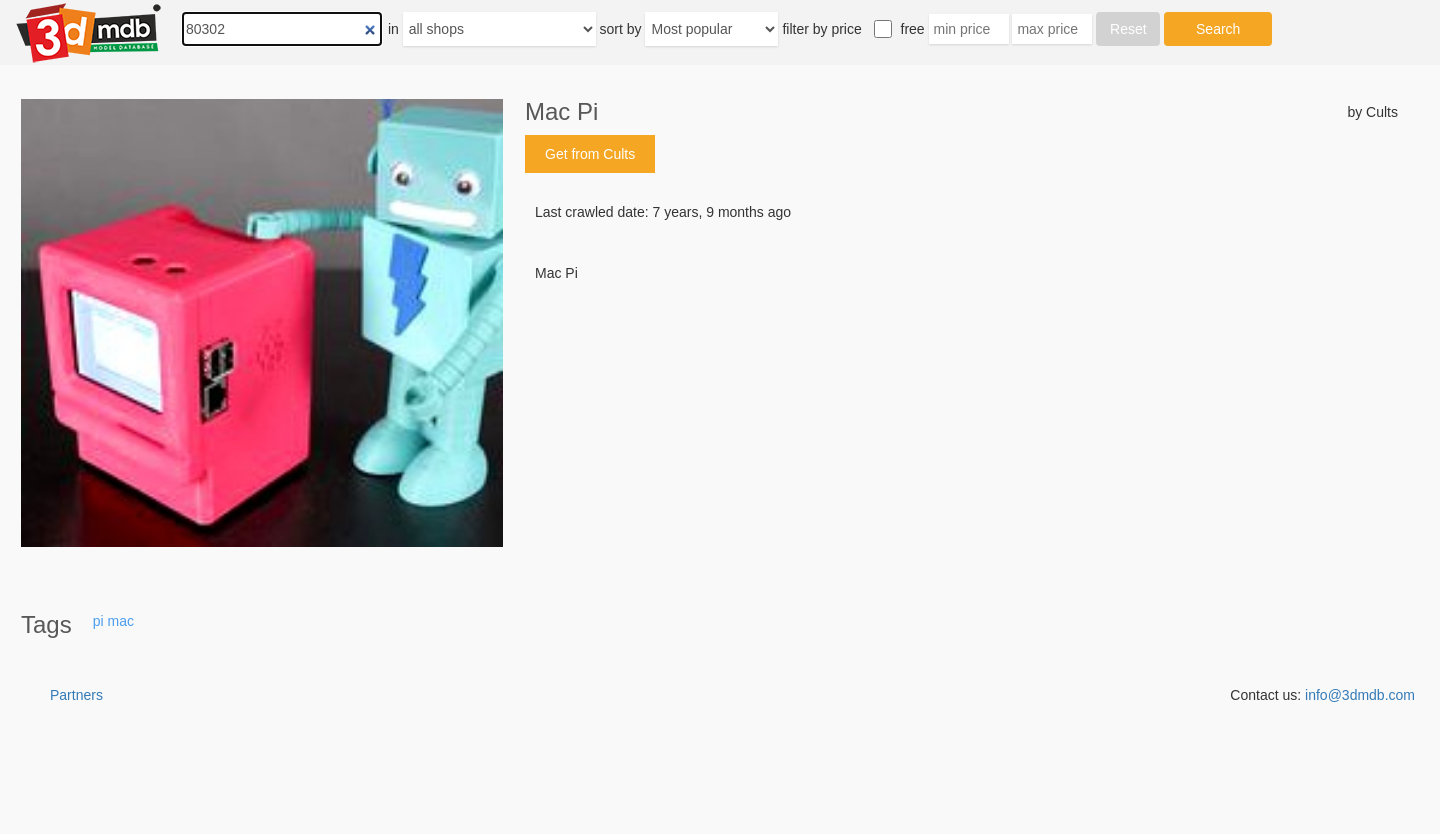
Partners (76, 695)
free (913, 29)
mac (121, 621)
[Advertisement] (961, 435)
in (393, 29)
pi (98, 621)
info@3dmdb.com (1360, 695)
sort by (621, 29)
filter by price (821, 29)
